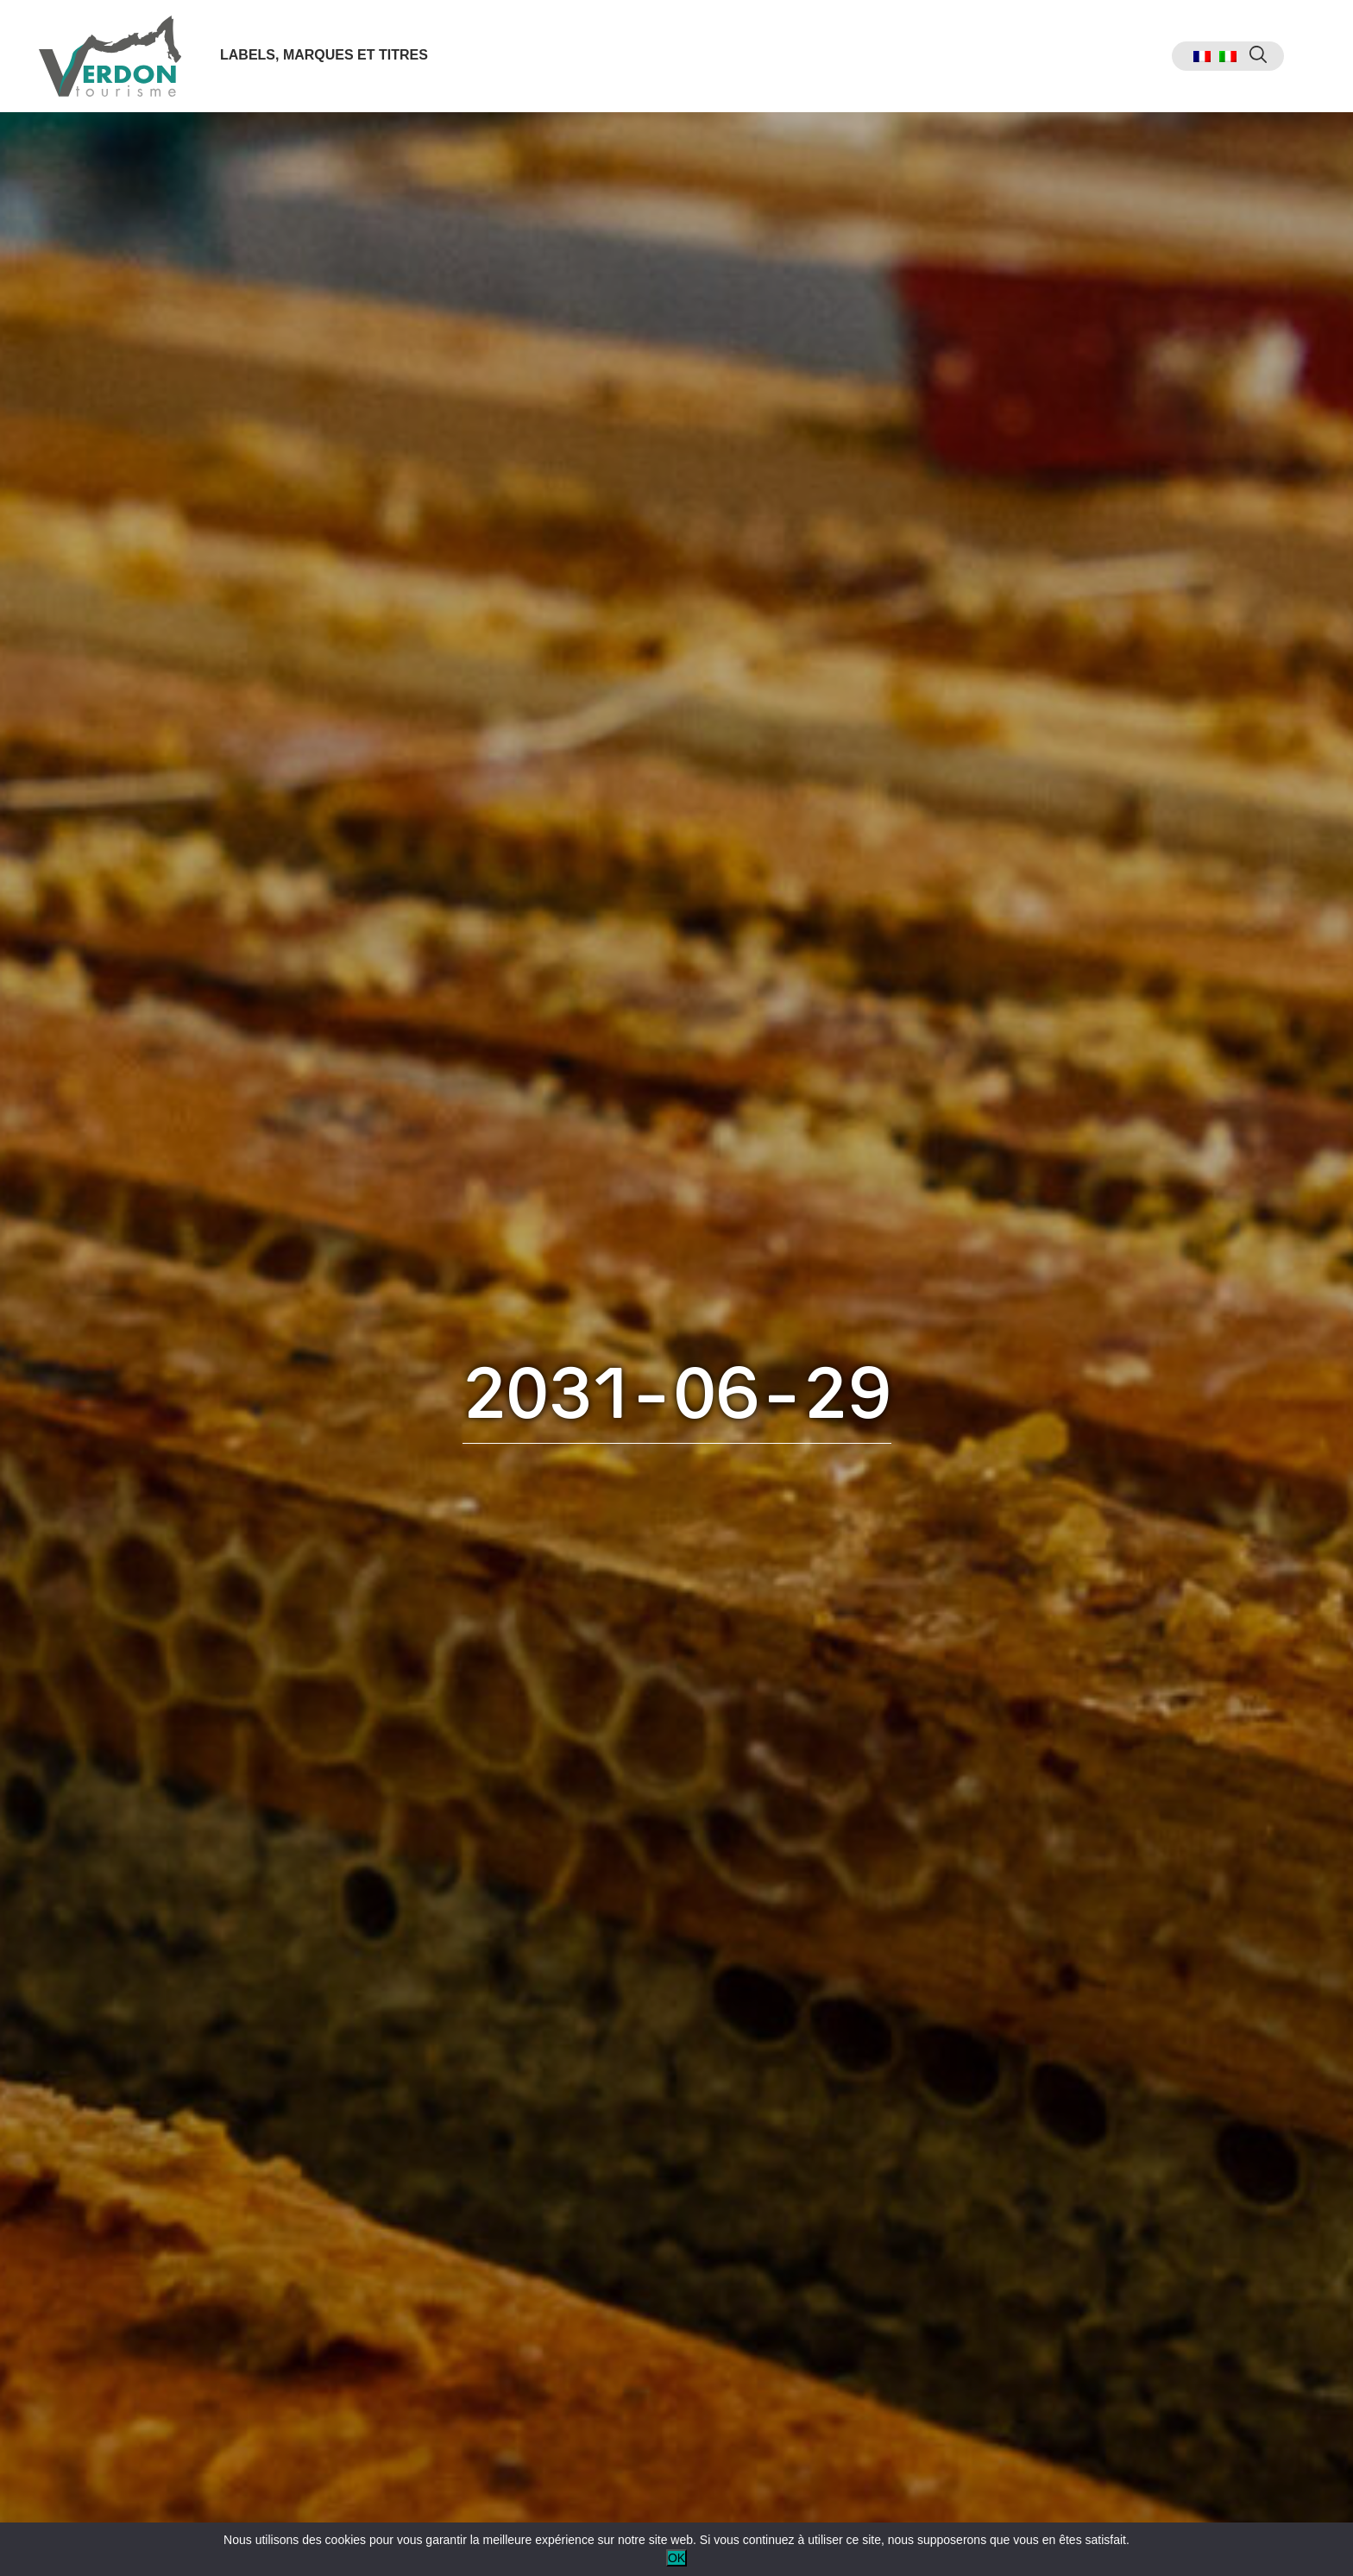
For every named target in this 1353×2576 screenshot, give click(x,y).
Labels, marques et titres (324, 54)
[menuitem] (1202, 56)
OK (676, 2558)
